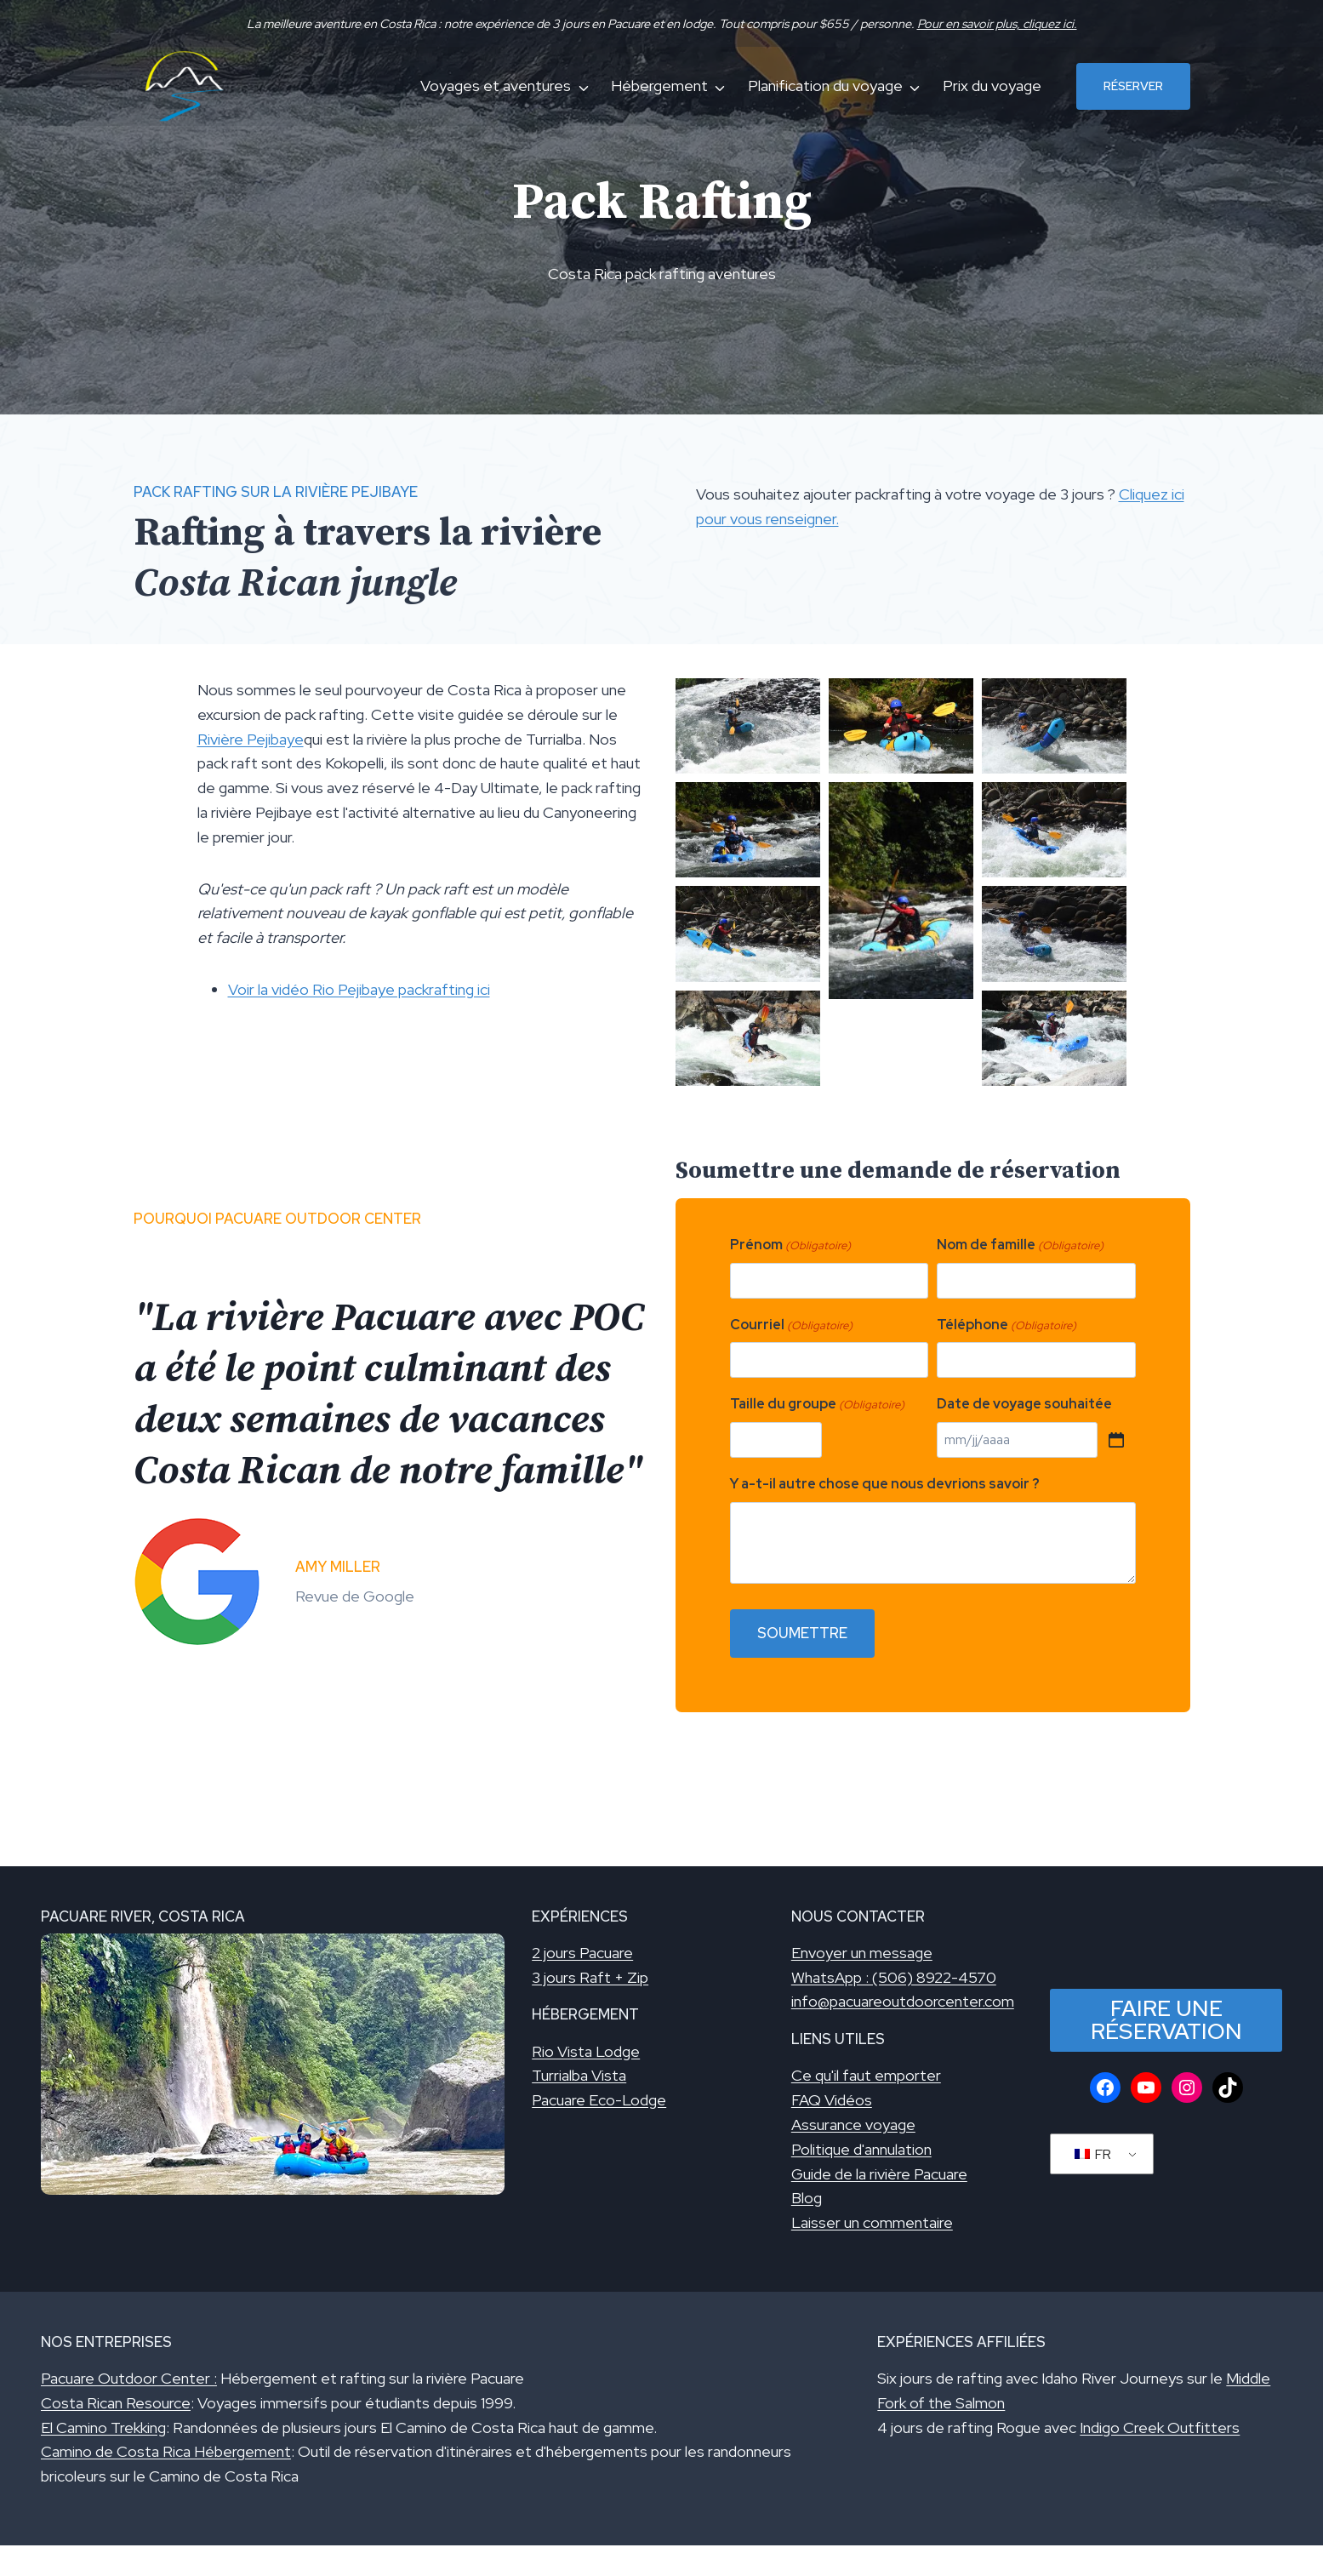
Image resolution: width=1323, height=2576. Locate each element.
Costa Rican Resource (116, 2403)
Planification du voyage (825, 85)
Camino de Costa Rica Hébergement (166, 2451)
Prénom (790, 1245)
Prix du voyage (992, 85)
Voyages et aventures (495, 85)
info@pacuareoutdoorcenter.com (902, 2001)
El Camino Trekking (103, 2427)
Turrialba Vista (579, 2075)
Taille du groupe (817, 1404)
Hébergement (659, 85)
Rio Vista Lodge (586, 2051)
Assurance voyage (853, 2124)
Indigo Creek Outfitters (1160, 2427)
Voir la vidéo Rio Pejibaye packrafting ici (359, 989)
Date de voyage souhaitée (1024, 1404)
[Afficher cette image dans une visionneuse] (748, 726)
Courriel (791, 1325)
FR (1093, 2154)
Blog (806, 2198)
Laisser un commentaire (872, 2222)
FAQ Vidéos (831, 2100)
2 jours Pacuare (582, 1952)
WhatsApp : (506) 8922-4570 (893, 1977)
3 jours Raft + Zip (590, 1977)
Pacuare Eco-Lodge (599, 2100)
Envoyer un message (861, 1952)
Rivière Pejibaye (250, 739)
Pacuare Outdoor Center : (129, 2378)
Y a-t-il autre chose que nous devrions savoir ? (885, 1484)
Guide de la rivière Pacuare (879, 2174)
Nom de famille (1020, 1245)
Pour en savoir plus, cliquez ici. (997, 23)
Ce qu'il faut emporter (866, 2075)
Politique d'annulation (861, 2149)
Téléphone (1006, 1325)
